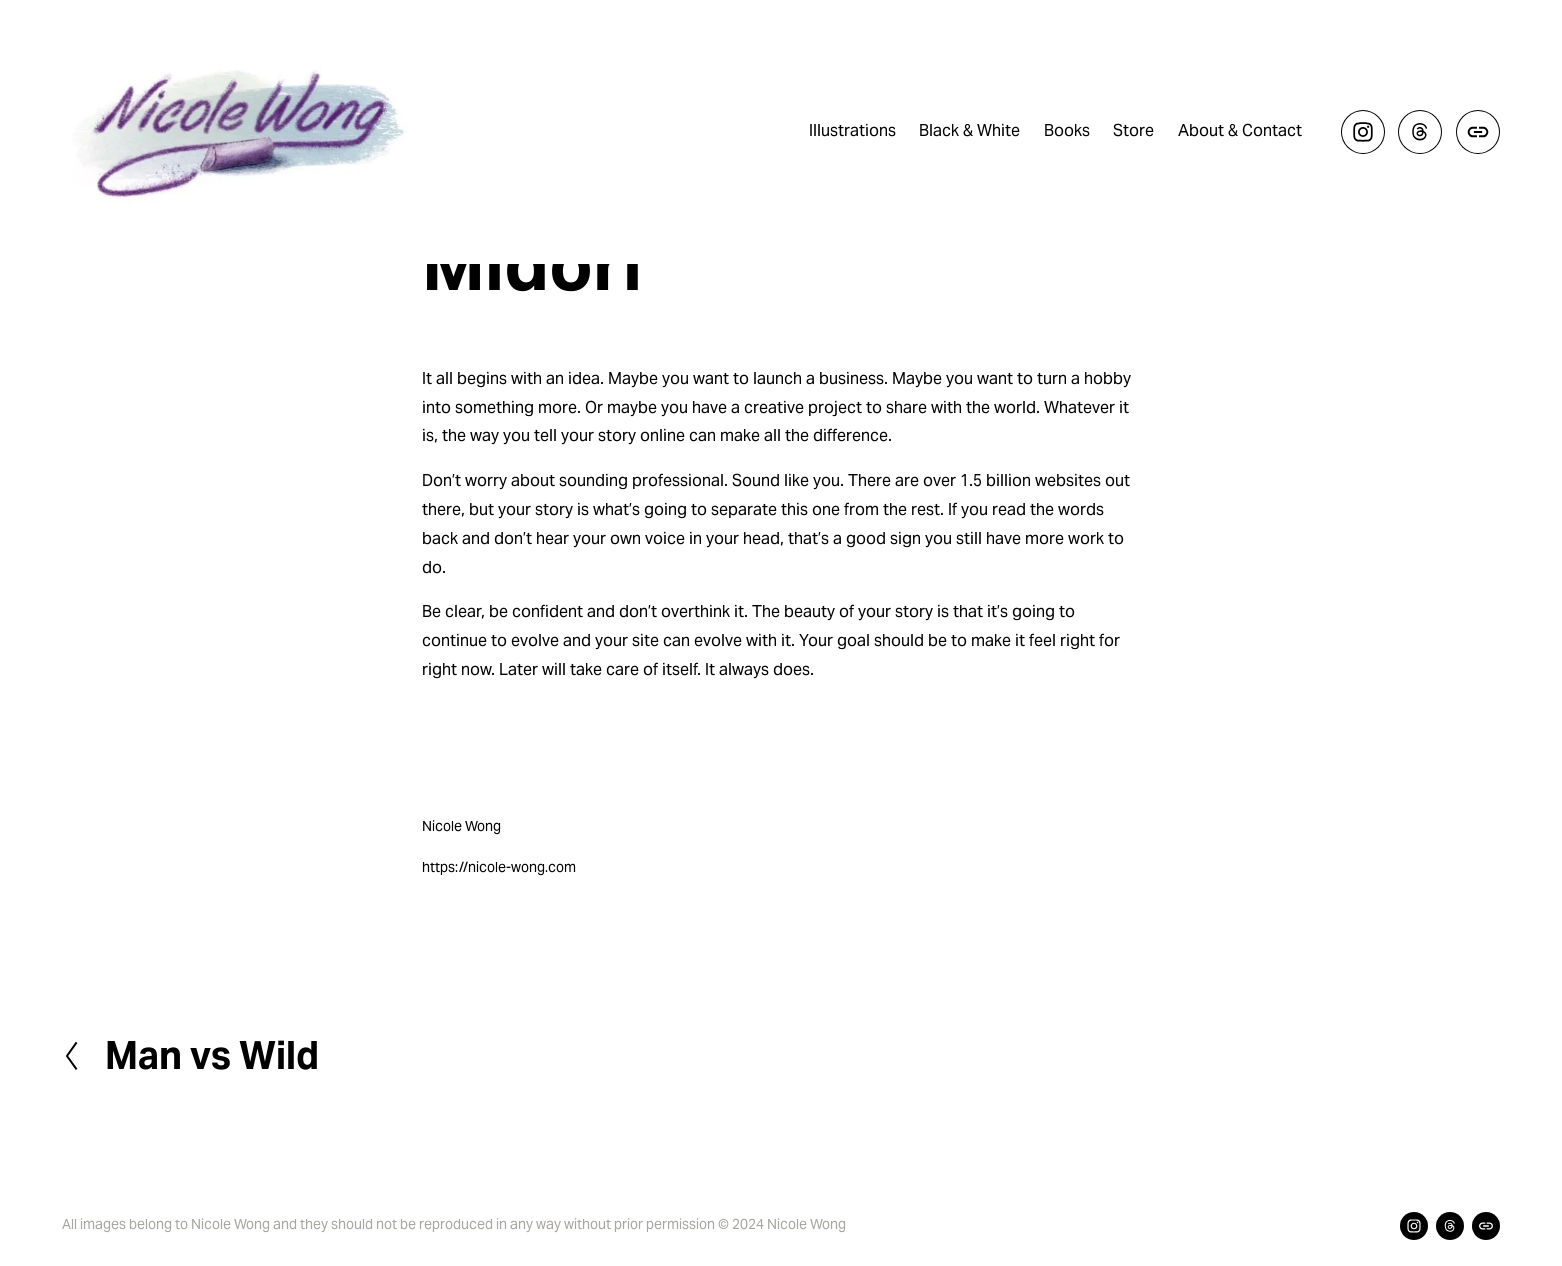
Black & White (969, 130)
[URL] (1478, 132)
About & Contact (1240, 130)
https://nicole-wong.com (499, 867)
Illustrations (852, 130)
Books (1067, 130)
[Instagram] (1363, 132)
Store (1133, 130)
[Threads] (1420, 132)
